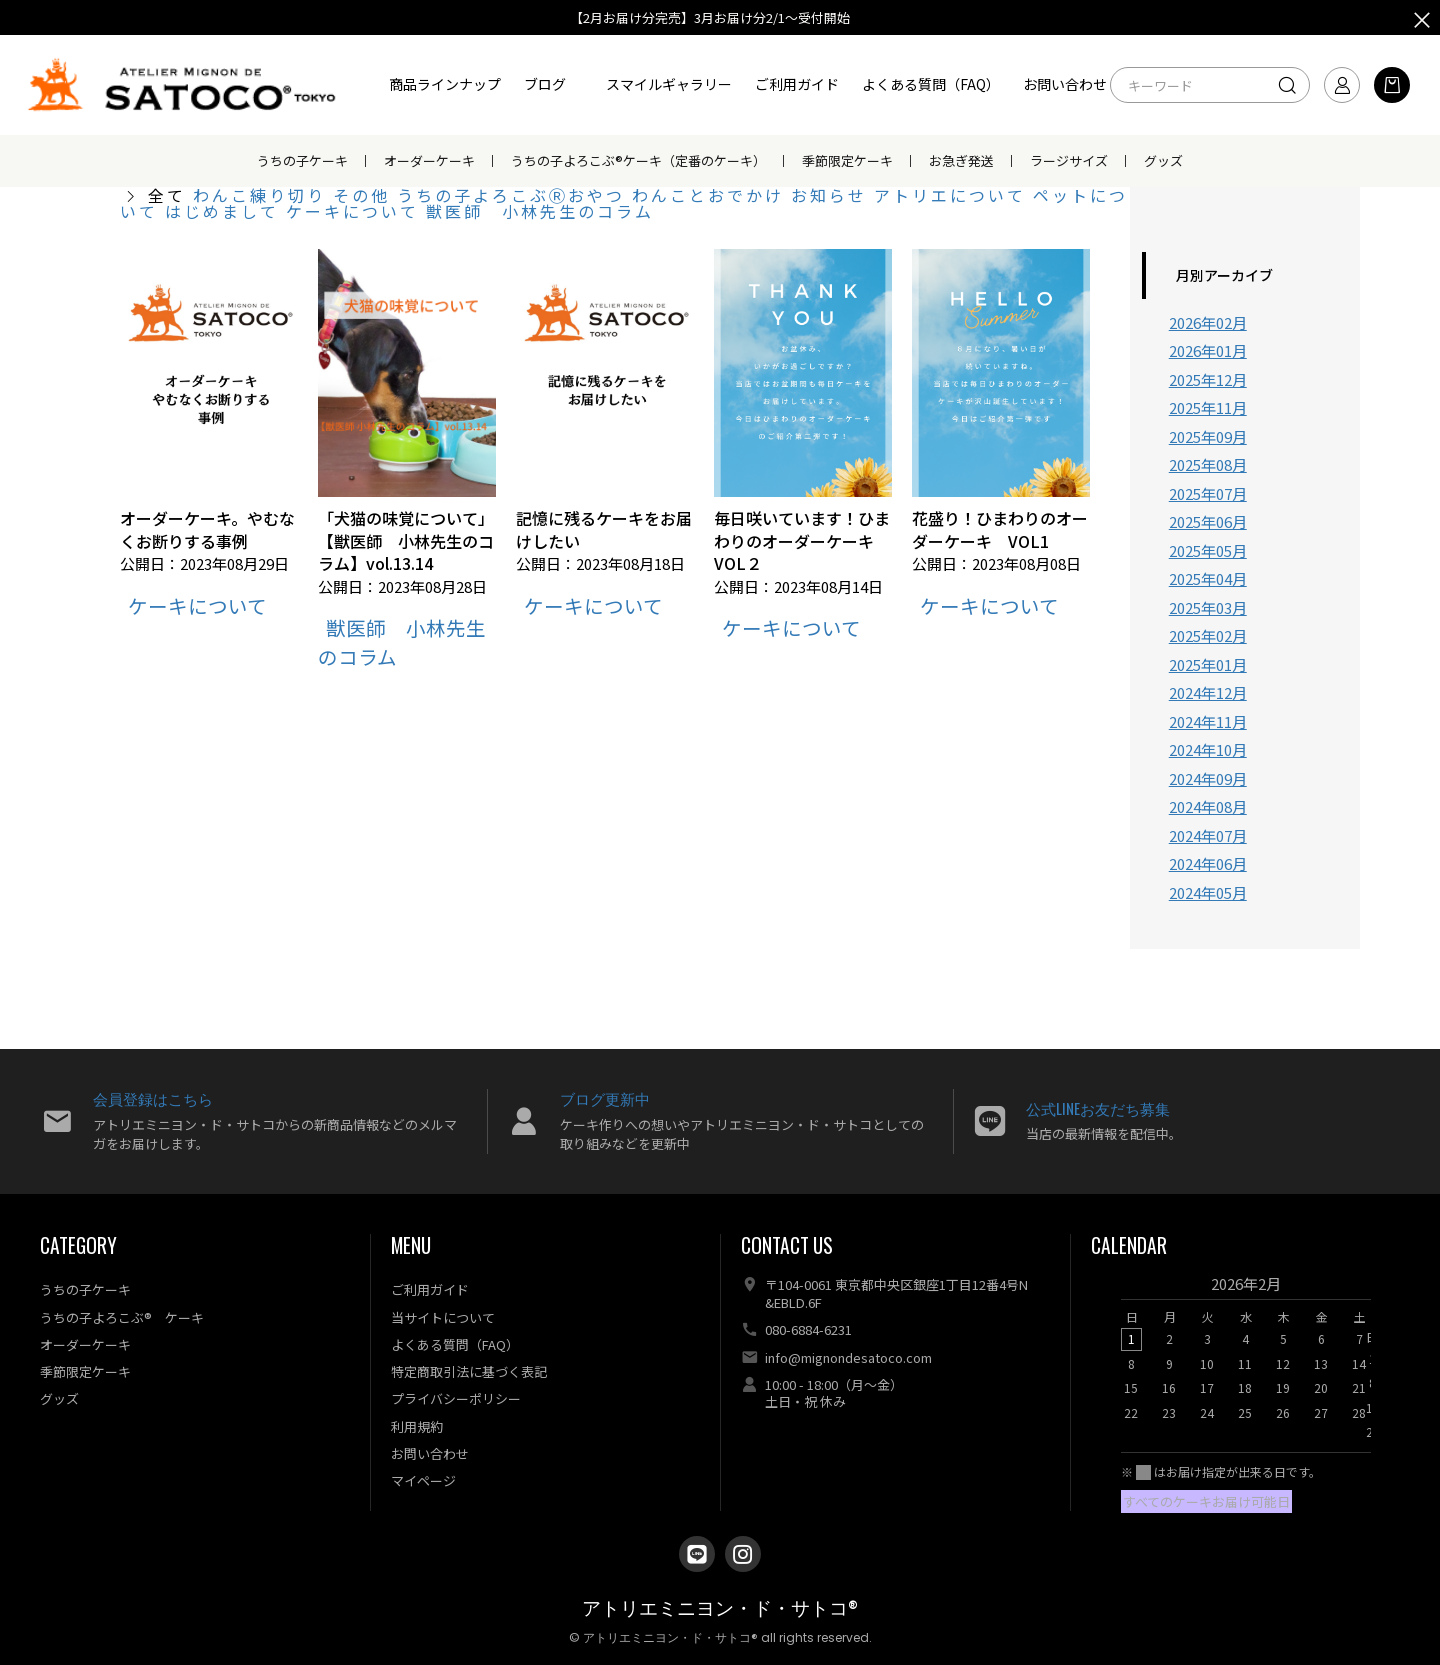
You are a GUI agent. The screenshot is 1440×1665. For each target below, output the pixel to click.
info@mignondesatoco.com (848, 1357)
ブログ (545, 84)
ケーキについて (356, 211)
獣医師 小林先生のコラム (540, 211)
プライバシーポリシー (456, 1398)
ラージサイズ (1069, 160)
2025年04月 (1208, 578)
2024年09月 (1208, 778)
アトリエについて (953, 195)
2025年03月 (1208, 607)
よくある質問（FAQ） (931, 84)
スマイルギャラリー (669, 84)
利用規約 (417, 1426)
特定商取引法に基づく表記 (469, 1371)
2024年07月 (1208, 835)
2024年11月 (1208, 721)
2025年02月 (1208, 635)
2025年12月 (1208, 379)
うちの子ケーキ (302, 160)
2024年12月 (1208, 692)
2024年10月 (1208, 749)
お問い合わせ (1065, 84)
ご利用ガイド (797, 84)
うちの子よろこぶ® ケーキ (122, 1317)
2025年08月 (1208, 464)
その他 (365, 195)
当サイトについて (443, 1317)
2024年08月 (1208, 806)
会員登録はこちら (153, 1098)
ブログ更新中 (605, 1098)
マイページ (423, 1480)
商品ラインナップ (445, 84)
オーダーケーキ (429, 160)
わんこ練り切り (263, 195)
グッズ (1163, 160)
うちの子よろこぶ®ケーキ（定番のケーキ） (638, 160)
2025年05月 (1208, 550)
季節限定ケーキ (847, 160)
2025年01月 (1208, 664)
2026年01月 (1208, 350)
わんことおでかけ (711, 195)
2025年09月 (1208, 436)
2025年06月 (1208, 521)
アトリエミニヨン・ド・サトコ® (720, 1608)
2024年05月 (1208, 892)
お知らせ (832, 195)
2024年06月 (1208, 863)
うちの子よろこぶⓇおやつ (514, 195)
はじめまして (225, 211)
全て (167, 195)
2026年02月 (1208, 322)
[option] (1246, 1354)
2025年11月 (1208, 407)
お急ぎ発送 (961, 160)
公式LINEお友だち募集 (1098, 1108)
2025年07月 (1208, 493)
